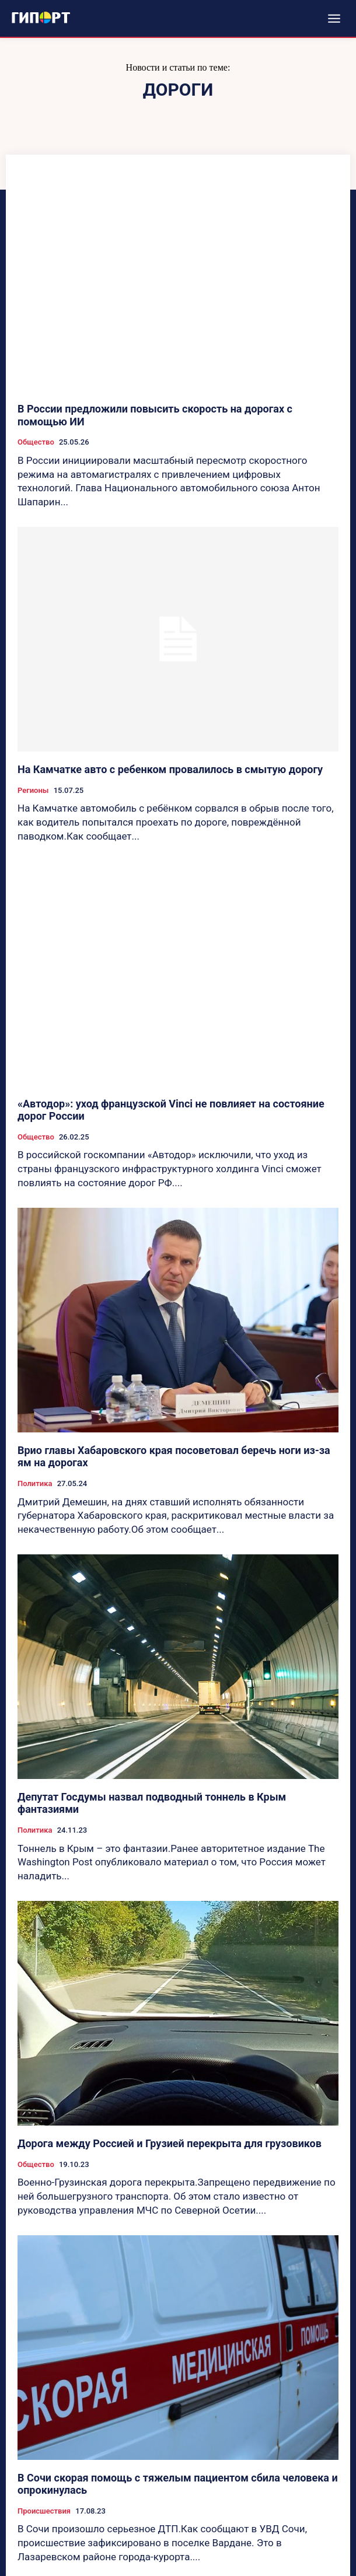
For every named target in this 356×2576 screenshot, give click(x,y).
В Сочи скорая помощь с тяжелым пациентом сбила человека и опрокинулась (178, 2484)
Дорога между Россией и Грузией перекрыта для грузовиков (170, 2143)
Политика (35, 1483)
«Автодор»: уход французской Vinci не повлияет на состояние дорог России (171, 1110)
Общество (36, 442)
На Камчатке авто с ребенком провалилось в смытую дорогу (170, 769)
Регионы (33, 790)
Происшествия (44, 2511)
